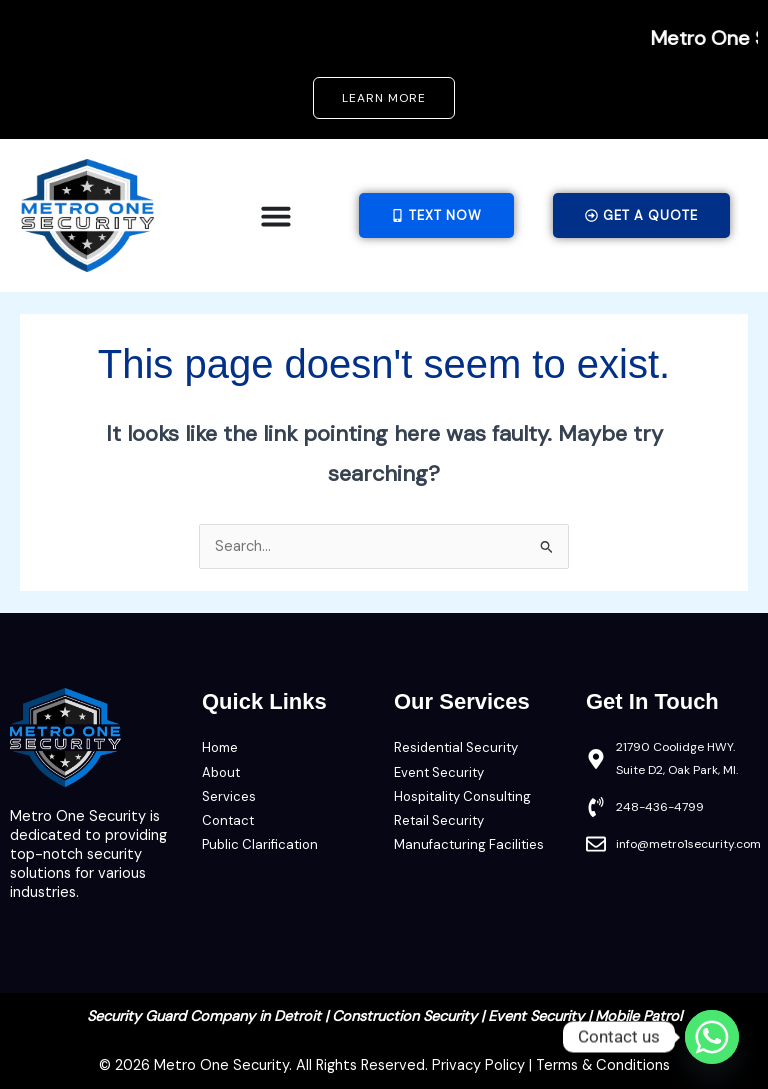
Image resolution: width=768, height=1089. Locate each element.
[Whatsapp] (712, 1037)
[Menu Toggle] (276, 216)
